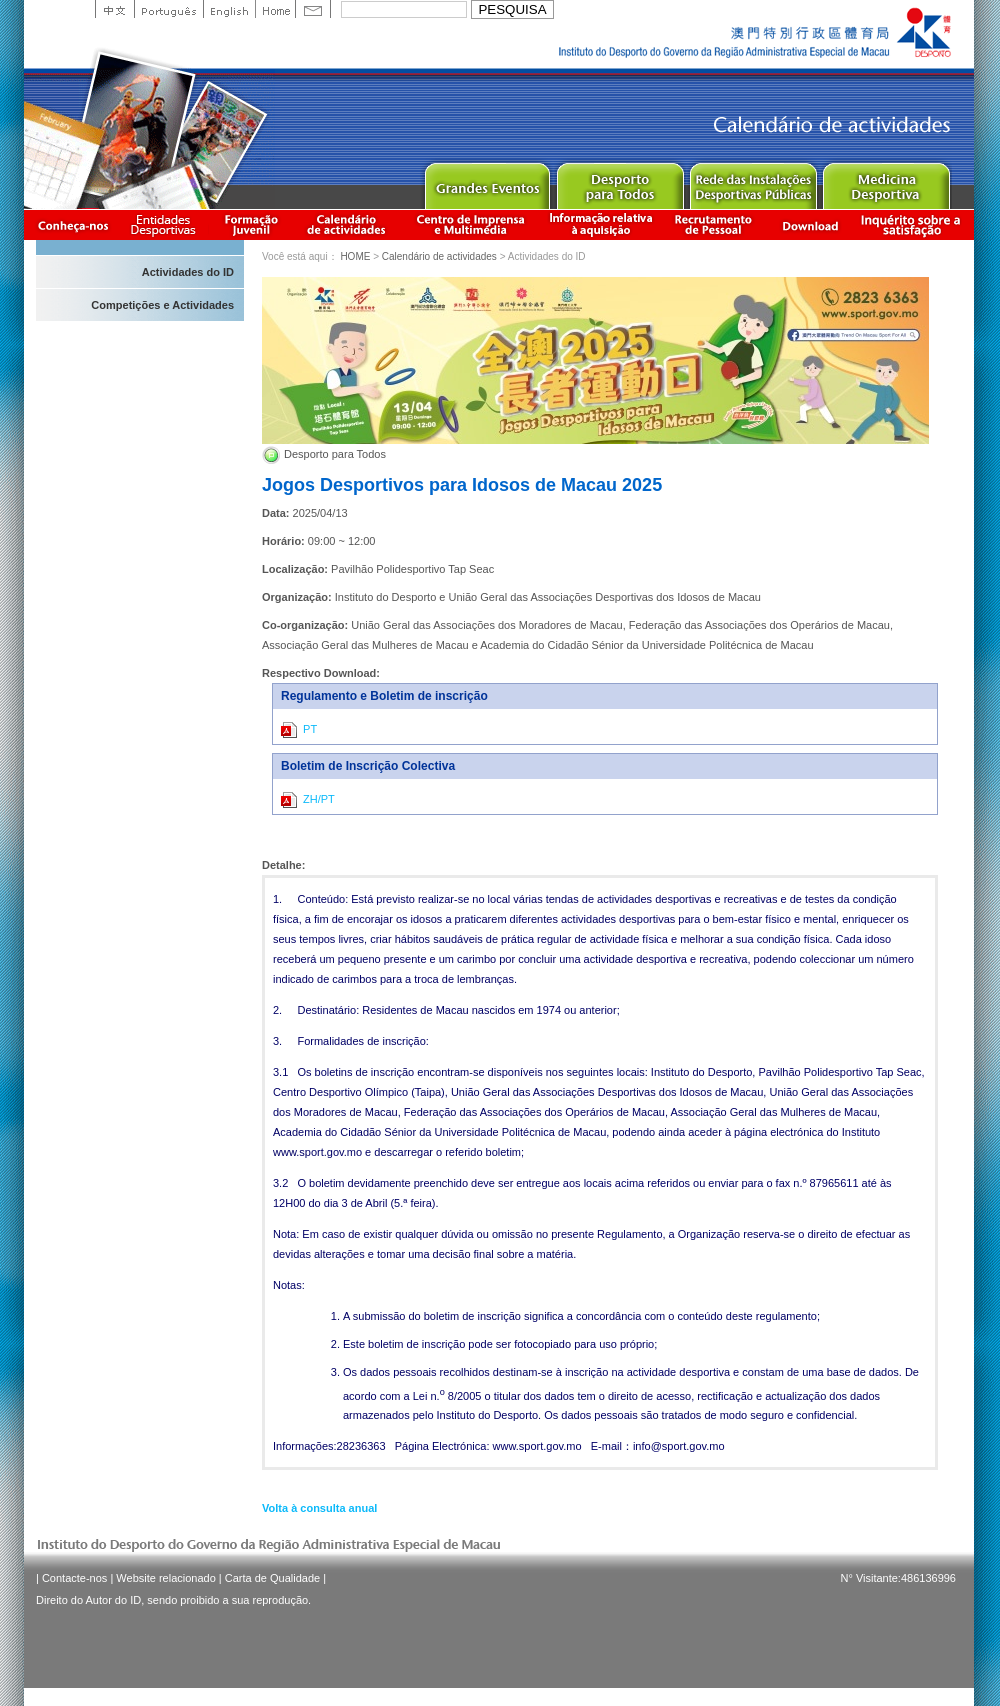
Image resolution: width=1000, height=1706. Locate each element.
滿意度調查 (914, 224)
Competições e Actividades (162, 305)
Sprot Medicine (885, 181)
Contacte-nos (74, 1578)
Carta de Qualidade (272, 1578)
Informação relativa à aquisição (601, 224)
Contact (313, 9)
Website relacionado (165, 1578)
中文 (114, 9)
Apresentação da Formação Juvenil (251, 224)
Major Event (486, 181)
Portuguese (168, 9)
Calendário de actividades (347, 224)
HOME (355, 256)
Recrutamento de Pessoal (714, 224)
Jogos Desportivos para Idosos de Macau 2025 (462, 485)
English (229, 9)
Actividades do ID (188, 272)
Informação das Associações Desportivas (166, 224)
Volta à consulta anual (319, 1508)
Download (810, 224)
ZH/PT (308, 800)
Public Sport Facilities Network (752, 181)
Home (275, 9)
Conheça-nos (73, 224)
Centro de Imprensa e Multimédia (471, 224)
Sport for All (619, 181)
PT (299, 730)
